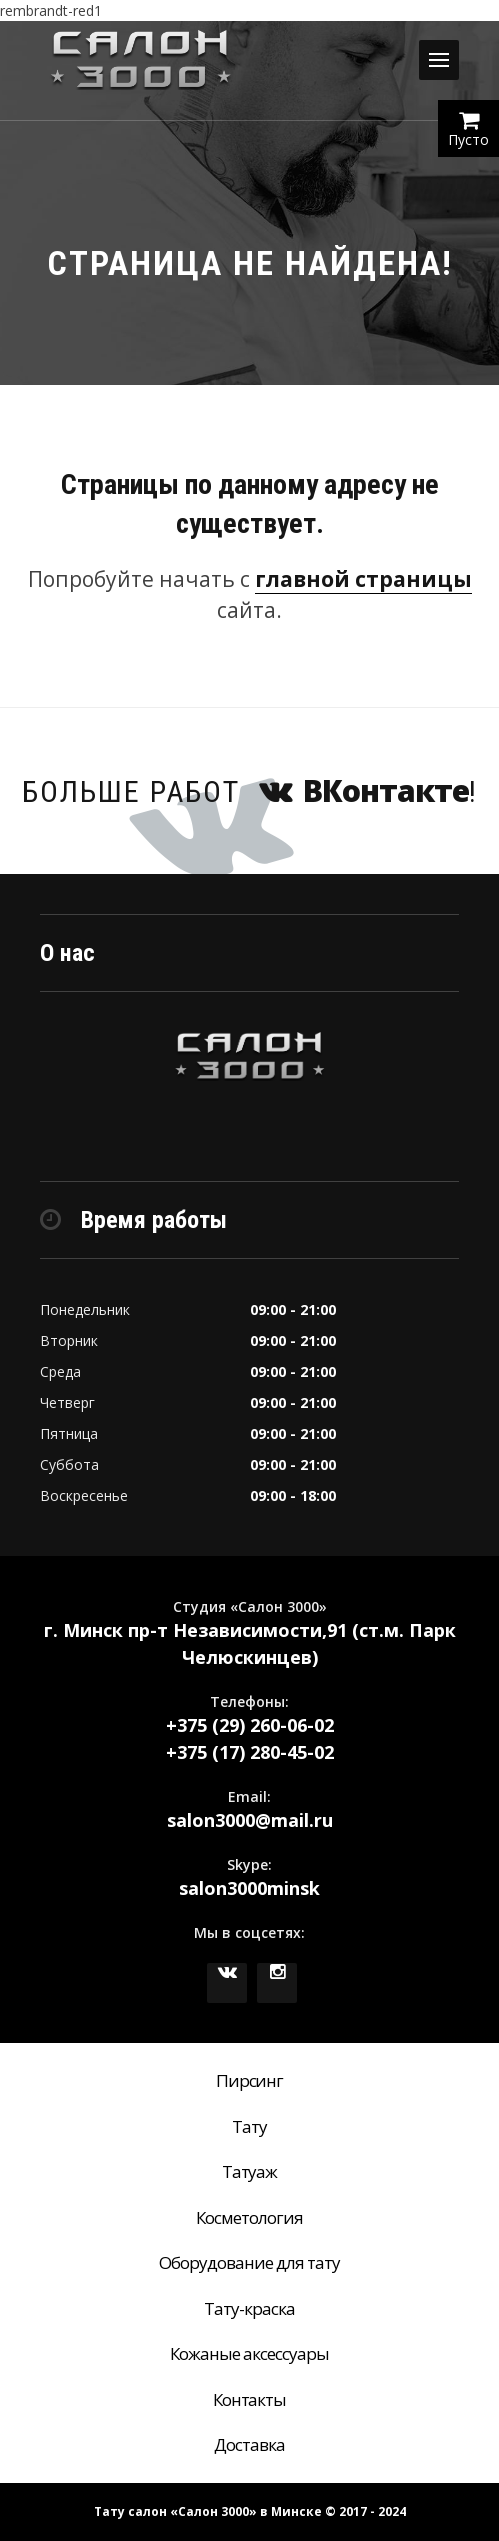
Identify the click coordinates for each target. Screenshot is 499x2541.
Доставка (249, 2444)
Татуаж (250, 2171)
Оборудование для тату (249, 2262)
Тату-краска (249, 2308)
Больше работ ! (250, 790)
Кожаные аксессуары (249, 2353)
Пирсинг (250, 2080)
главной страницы (363, 579)
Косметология (249, 2217)
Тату (249, 2126)
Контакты (250, 2399)
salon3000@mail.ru (250, 1820)
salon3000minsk (249, 1888)
